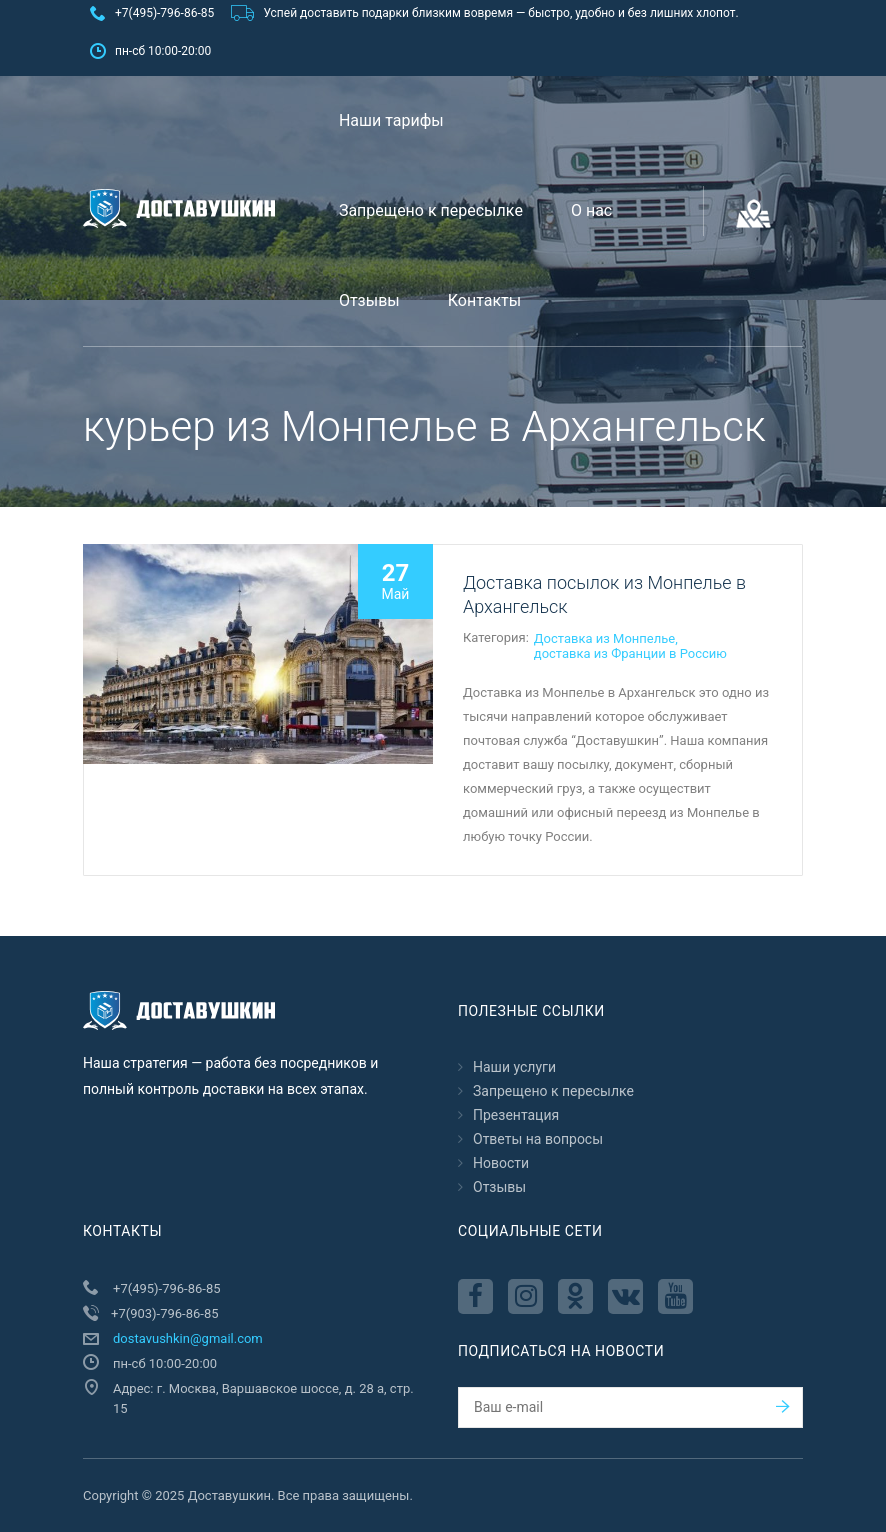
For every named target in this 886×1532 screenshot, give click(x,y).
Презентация (516, 1115)
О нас (591, 210)
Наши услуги (514, 1067)
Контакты (484, 300)
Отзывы (369, 300)
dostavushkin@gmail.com (188, 1338)
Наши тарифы (391, 120)
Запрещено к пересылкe (431, 210)
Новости (501, 1163)
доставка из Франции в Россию (630, 653)
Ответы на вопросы (538, 1139)
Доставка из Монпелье (604, 638)
